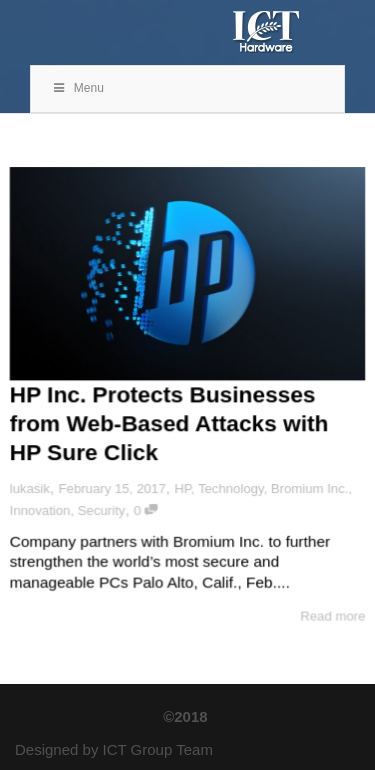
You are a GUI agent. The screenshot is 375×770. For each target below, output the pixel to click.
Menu (77, 88)
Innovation (38, 511)
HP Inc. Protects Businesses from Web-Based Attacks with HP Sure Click (169, 423)
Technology (231, 489)
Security (101, 511)
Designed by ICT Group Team (114, 749)
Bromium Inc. (311, 489)
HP (182, 489)
